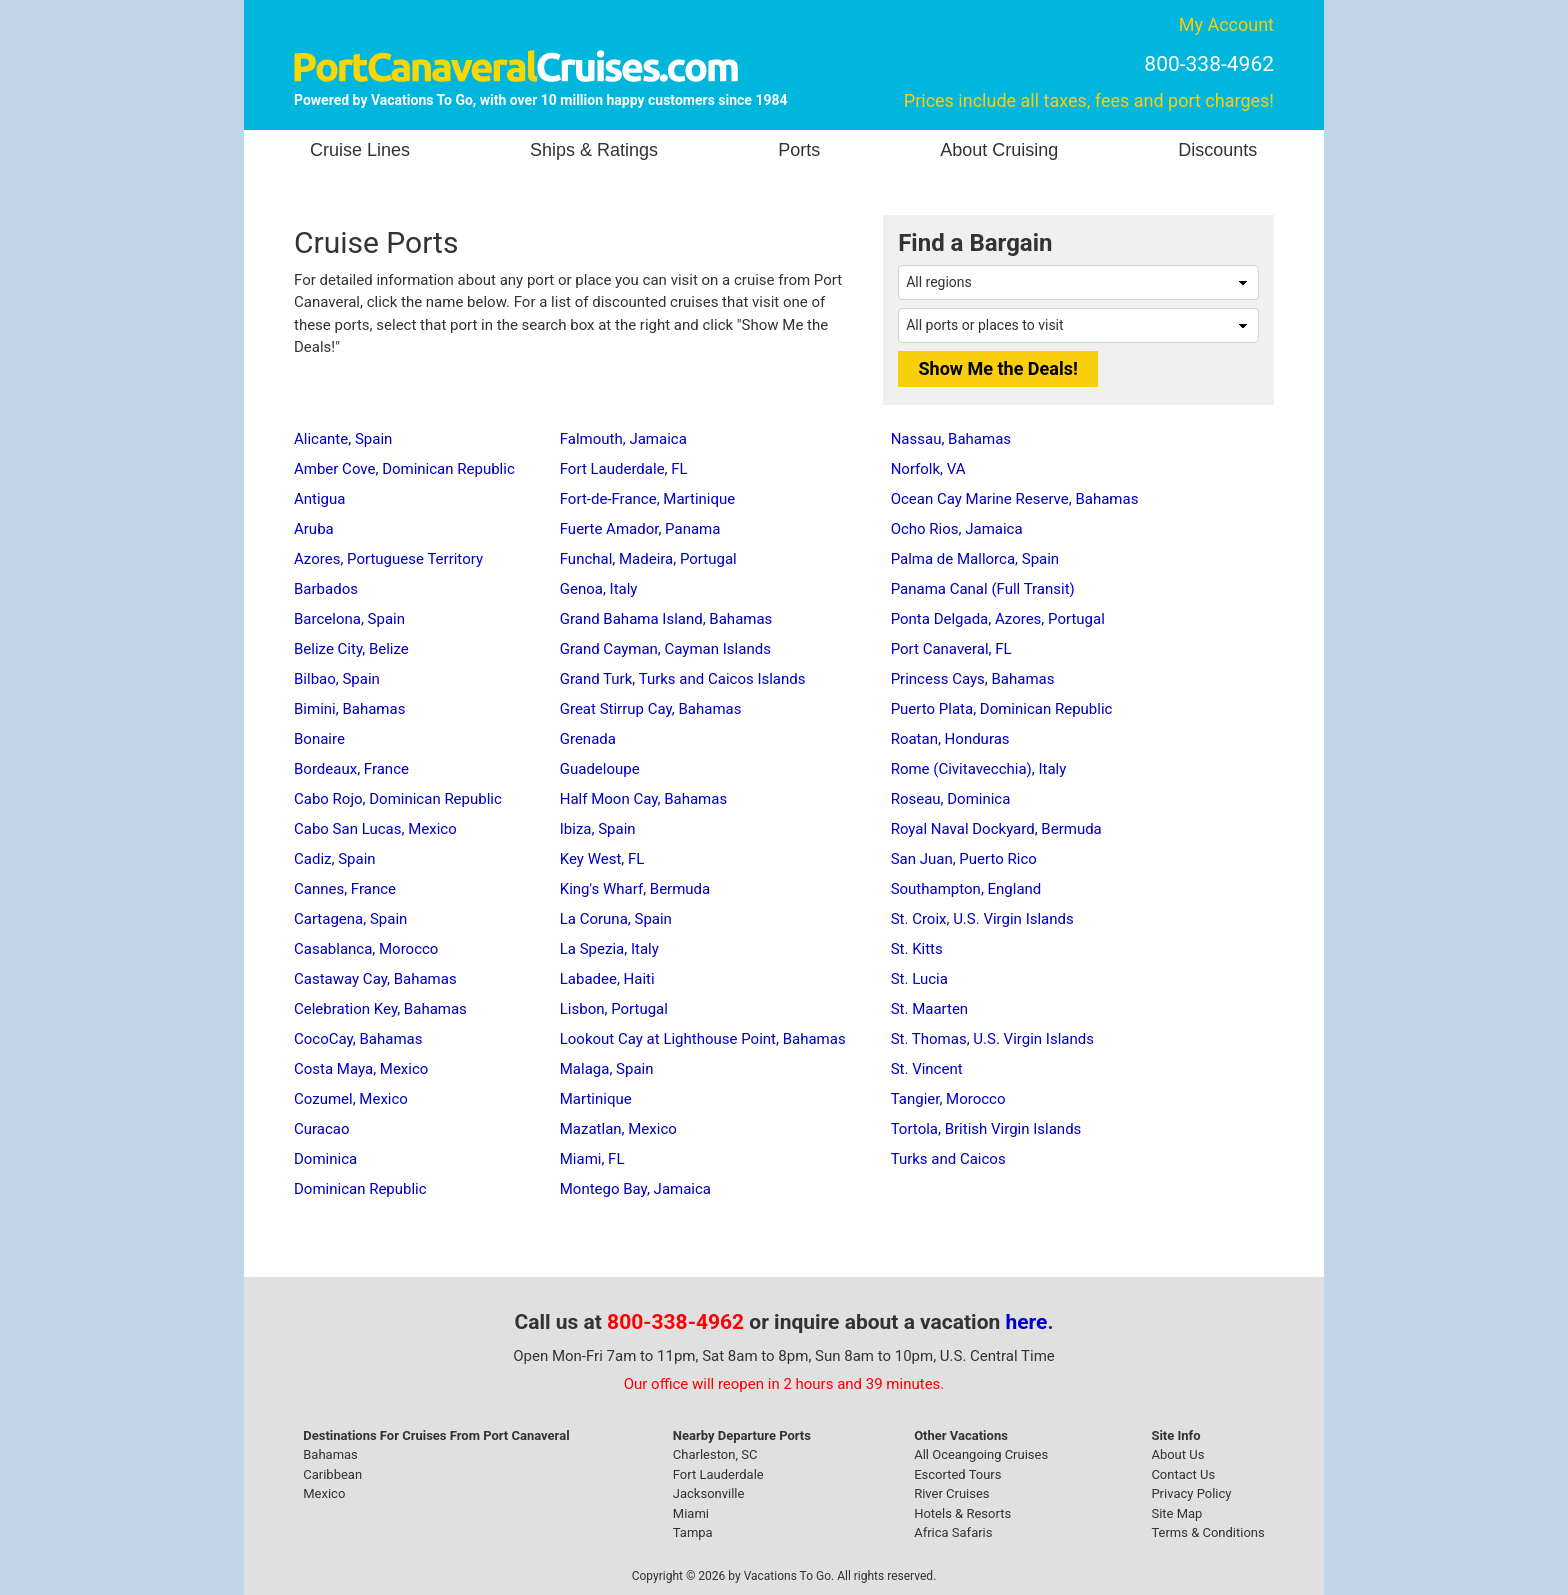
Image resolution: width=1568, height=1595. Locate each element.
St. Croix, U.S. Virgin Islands (982, 919)
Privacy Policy (1191, 1493)
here (1027, 1322)
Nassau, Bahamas (951, 439)
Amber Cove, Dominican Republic (404, 469)
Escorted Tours (957, 1474)
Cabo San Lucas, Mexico (375, 829)
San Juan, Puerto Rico (964, 859)
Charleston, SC (715, 1454)
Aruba (314, 529)
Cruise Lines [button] (360, 150)
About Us (1177, 1454)
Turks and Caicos (948, 1159)
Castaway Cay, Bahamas (375, 979)
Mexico (324, 1493)
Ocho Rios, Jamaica (957, 529)
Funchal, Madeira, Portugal (648, 559)
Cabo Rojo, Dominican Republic (398, 799)
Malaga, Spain (607, 1069)
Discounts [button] (1217, 150)
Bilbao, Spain (337, 679)
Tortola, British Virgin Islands (986, 1129)
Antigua (319, 499)
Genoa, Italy (599, 589)
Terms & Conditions (1207, 1532)
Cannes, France (345, 889)
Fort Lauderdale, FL (624, 469)
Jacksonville (709, 1493)
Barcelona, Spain (349, 619)
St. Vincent (927, 1069)
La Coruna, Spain (616, 919)
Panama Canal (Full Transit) (983, 589)
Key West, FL (602, 859)
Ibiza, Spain (598, 829)
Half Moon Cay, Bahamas (643, 799)
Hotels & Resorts (962, 1513)
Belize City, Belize (351, 649)
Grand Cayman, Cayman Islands (665, 649)
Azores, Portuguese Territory (388, 559)
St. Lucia (919, 979)
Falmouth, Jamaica (623, 439)
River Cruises (951, 1493)
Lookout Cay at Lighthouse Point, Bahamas (703, 1039)
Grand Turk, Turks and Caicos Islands (683, 679)
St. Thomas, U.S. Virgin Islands (992, 1039)
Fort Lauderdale (718, 1474)
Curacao (322, 1129)
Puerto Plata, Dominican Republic (1002, 709)
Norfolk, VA (928, 469)
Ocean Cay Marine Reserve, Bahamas (1015, 499)
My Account (1226, 24)
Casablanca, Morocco (366, 949)
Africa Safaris (953, 1532)
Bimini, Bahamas (349, 709)
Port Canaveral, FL (951, 649)
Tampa (693, 1532)
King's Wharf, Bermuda (635, 889)
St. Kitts (917, 949)
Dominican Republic (360, 1189)
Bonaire (319, 739)
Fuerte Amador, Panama (640, 529)
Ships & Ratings (594, 150)
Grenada (588, 739)
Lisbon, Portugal (614, 1009)
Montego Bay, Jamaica (635, 1189)
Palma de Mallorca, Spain (975, 559)
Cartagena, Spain (350, 919)
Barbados (326, 589)
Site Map (1176, 1513)
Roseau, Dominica (951, 799)
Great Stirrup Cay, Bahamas (651, 709)
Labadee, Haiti (607, 979)
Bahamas (330, 1454)
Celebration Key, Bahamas (380, 1009)
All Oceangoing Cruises (981, 1454)
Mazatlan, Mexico (618, 1129)
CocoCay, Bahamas (358, 1039)
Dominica (325, 1159)
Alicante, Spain (343, 439)
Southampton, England (966, 889)
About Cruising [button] (999, 150)
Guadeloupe (600, 769)
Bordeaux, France (351, 769)
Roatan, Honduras (950, 739)
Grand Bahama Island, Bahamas (666, 619)
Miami (691, 1513)
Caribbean (332, 1474)
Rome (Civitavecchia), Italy (979, 769)
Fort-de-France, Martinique (648, 499)
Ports (799, 150)
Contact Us (1183, 1474)
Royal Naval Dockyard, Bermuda (996, 829)
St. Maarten (930, 1009)
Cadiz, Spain (335, 859)
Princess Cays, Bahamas (973, 679)
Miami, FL (592, 1159)
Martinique (596, 1099)
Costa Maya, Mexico (361, 1069)
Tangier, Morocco (948, 1099)
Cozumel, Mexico (351, 1099)
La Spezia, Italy (609, 949)
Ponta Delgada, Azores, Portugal (998, 619)
